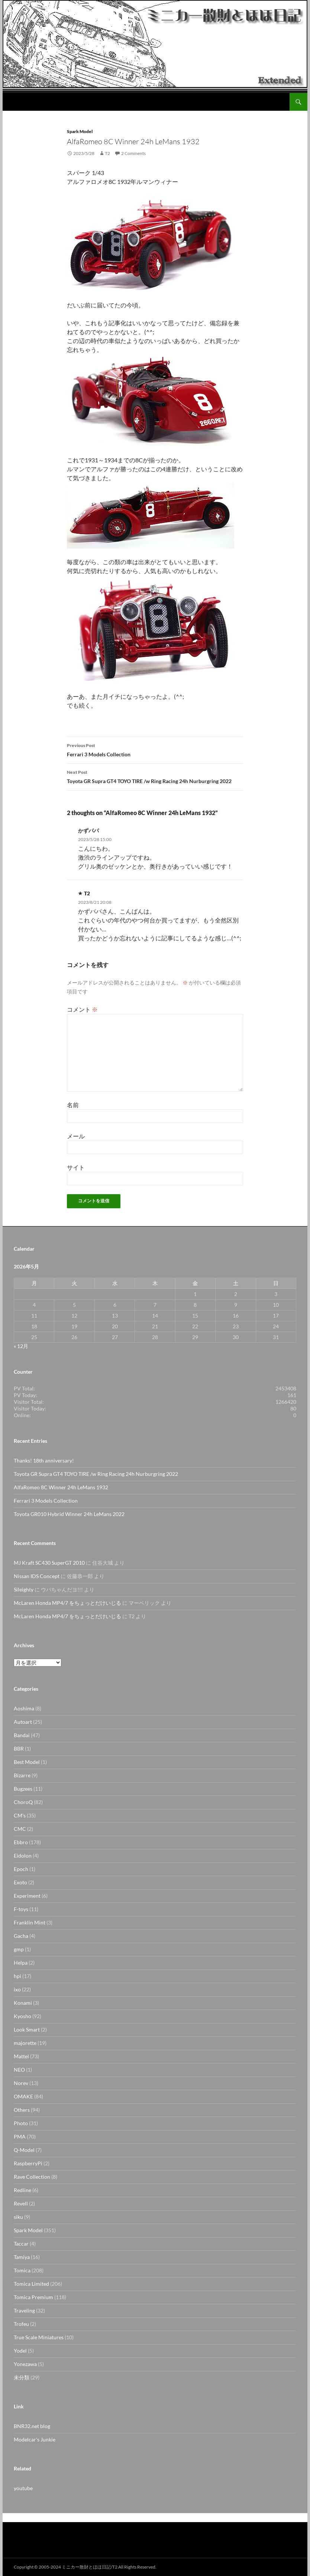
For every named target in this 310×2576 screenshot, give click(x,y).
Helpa (21, 1962)
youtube (23, 2488)
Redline (22, 2190)
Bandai (22, 1735)
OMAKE (23, 2096)
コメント (82, 1009)
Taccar (21, 2243)
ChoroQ (23, 1802)
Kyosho (22, 2016)
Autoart (23, 1722)
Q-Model (24, 2150)
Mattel (21, 2056)
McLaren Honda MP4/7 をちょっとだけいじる (67, 1603)
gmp (19, 1949)
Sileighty (23, 1589)
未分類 (21, 2377)
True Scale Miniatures (39, 2337)
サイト (76, 1167)
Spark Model (80, 131)
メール (76, 1136)
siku (18, 2217)
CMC (20, 1829)
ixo (17, 1989)
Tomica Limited (31, 2284)
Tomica (22, 2270)
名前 (73, 1104)
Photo (21, 2123)
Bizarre (22, 1775)
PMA (20, 2136)
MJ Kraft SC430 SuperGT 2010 (49, 1563)
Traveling (24, 2310)
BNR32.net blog (32, 2426)
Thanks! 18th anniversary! (44, 1460)
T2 (107, 153)
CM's (20, 1815)
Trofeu (21, 2324)
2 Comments (133, 153)
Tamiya (22, 2257)
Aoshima (24, 1708)
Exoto (20, 1882)
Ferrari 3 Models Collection (155, 749)
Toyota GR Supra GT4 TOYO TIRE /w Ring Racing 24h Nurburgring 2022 (155, 776)
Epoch (21, 1869)
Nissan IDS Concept (36, 1576)
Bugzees (23, 1788)
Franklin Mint (29, 1922)
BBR (19, 1748)
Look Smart (27, 2029)
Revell (21, 2203)
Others (22, 2110)
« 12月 (21, 1346)
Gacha (21, 1936)
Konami (23, 2003)
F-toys (21, 1909)
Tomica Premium (33, 2297)
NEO (19, 2069)
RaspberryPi (28, 2163)
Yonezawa (25, 2364)
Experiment (27, 1896)
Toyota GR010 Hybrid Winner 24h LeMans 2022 (69, 1514)
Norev (21, 2083)
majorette (25, 2043)
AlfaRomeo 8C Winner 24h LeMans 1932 (61, 1487)
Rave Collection (32, 2176)
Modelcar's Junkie (34, 2439)
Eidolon (23, 1855)
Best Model (27, 1762)
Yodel (20, 2350)
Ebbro (21, 1842)
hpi (17, 1976)
